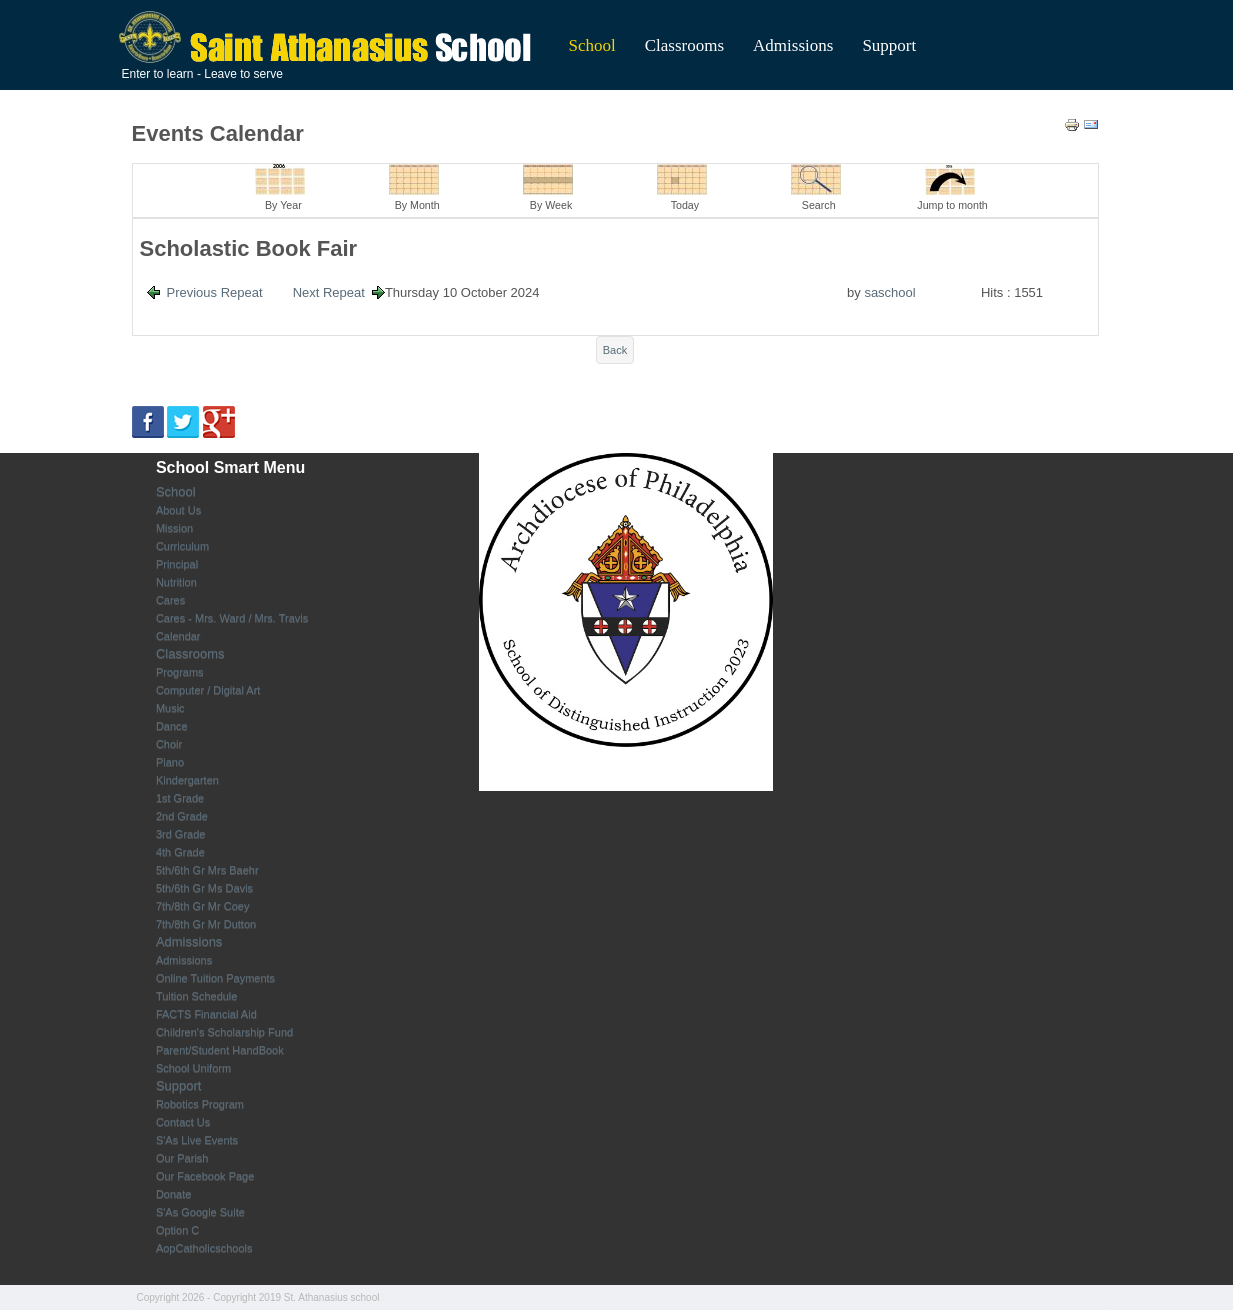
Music (170, 708)
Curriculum (182, 546)
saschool (889, 292)
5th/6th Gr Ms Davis (204, 888)
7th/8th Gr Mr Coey (203, 906)
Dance (172, 726)
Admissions (793, 45)
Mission (174, 528)
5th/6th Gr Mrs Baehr (207, 870)
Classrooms (684, 45)
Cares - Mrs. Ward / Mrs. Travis (232, 618)
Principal (177, 564)
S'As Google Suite (200, 1212)
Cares (170, 600)
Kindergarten (187, 780)
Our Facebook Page (205, 1176)
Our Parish (182, 1158)
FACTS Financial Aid (206, 1014)
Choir (169, 744)
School (592, 45)
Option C (177, 1230)
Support (889, 45)
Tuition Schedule (197, 996)
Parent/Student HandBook (220, 1050)
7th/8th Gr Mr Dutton (206, 924)
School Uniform (193, 1068)
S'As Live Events (197, 1140)
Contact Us (183, 1122)
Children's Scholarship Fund (224, 1032)
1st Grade (180, 798)
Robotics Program (200, 1104)
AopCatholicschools (204, 1248)
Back (615, 350)
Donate (173, 1194)
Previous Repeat (215, 292)
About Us (178, 510)
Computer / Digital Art (208, 690)
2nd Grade (182, 816)
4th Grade (180, 852)
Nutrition (176, 582)
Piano (170, 762)
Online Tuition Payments (215, 978)
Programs (180, 672)
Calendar (178, 636)
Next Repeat (329, 292)
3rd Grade (181, 834)
